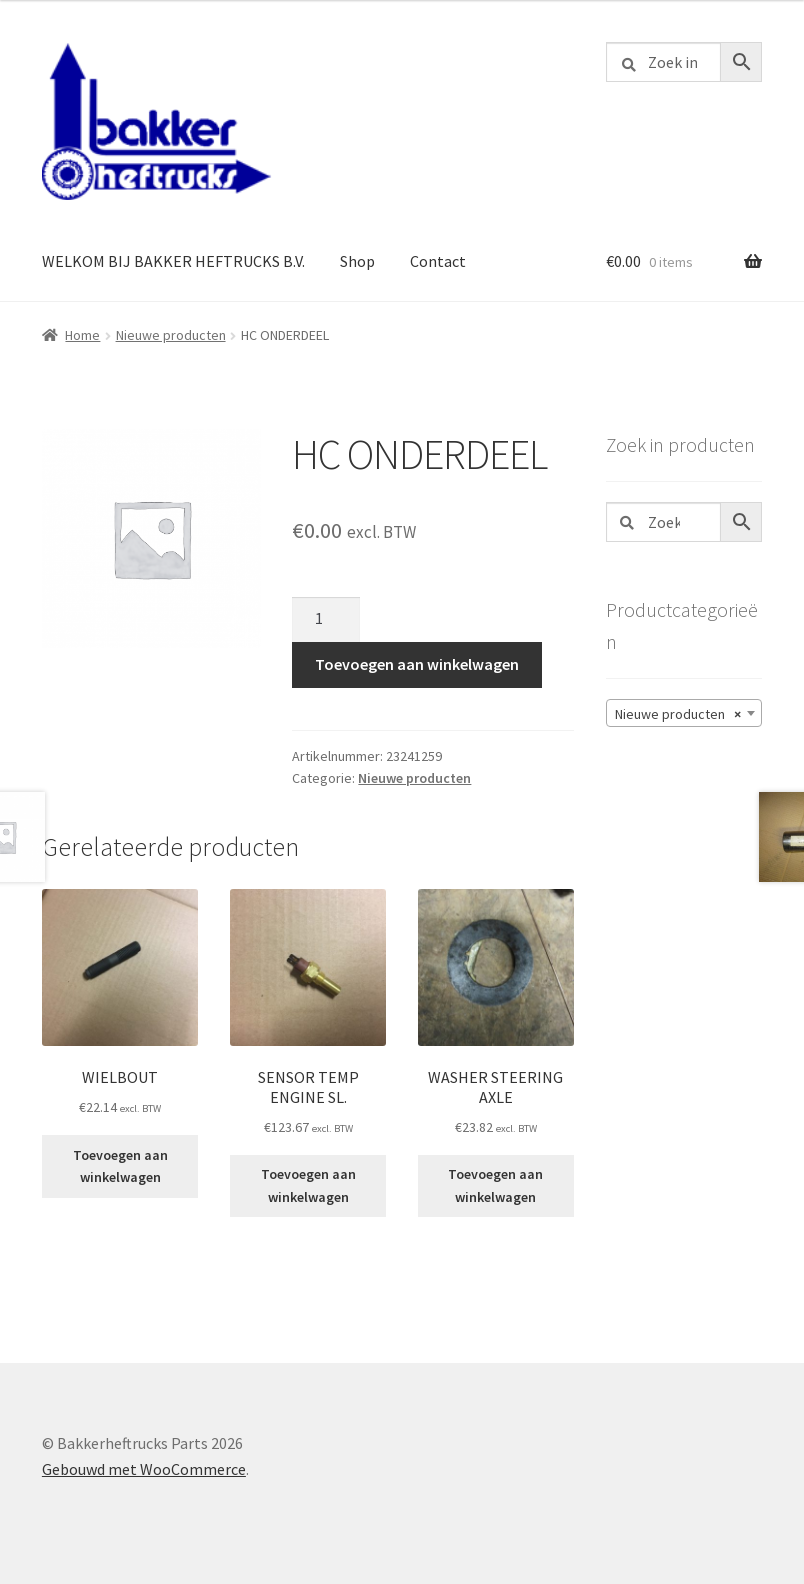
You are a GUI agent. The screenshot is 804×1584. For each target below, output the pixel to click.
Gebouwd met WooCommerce (144, 1469)
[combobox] (684, 713)
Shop (357, 261)
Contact (438, 261)
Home (82, 335)
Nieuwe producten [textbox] (678, 714)
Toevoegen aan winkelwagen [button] (120, 1166)
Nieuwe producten (171, 335)
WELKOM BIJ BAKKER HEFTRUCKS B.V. (173, 261)
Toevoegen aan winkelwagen (417, 664)
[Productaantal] (326, 620)
